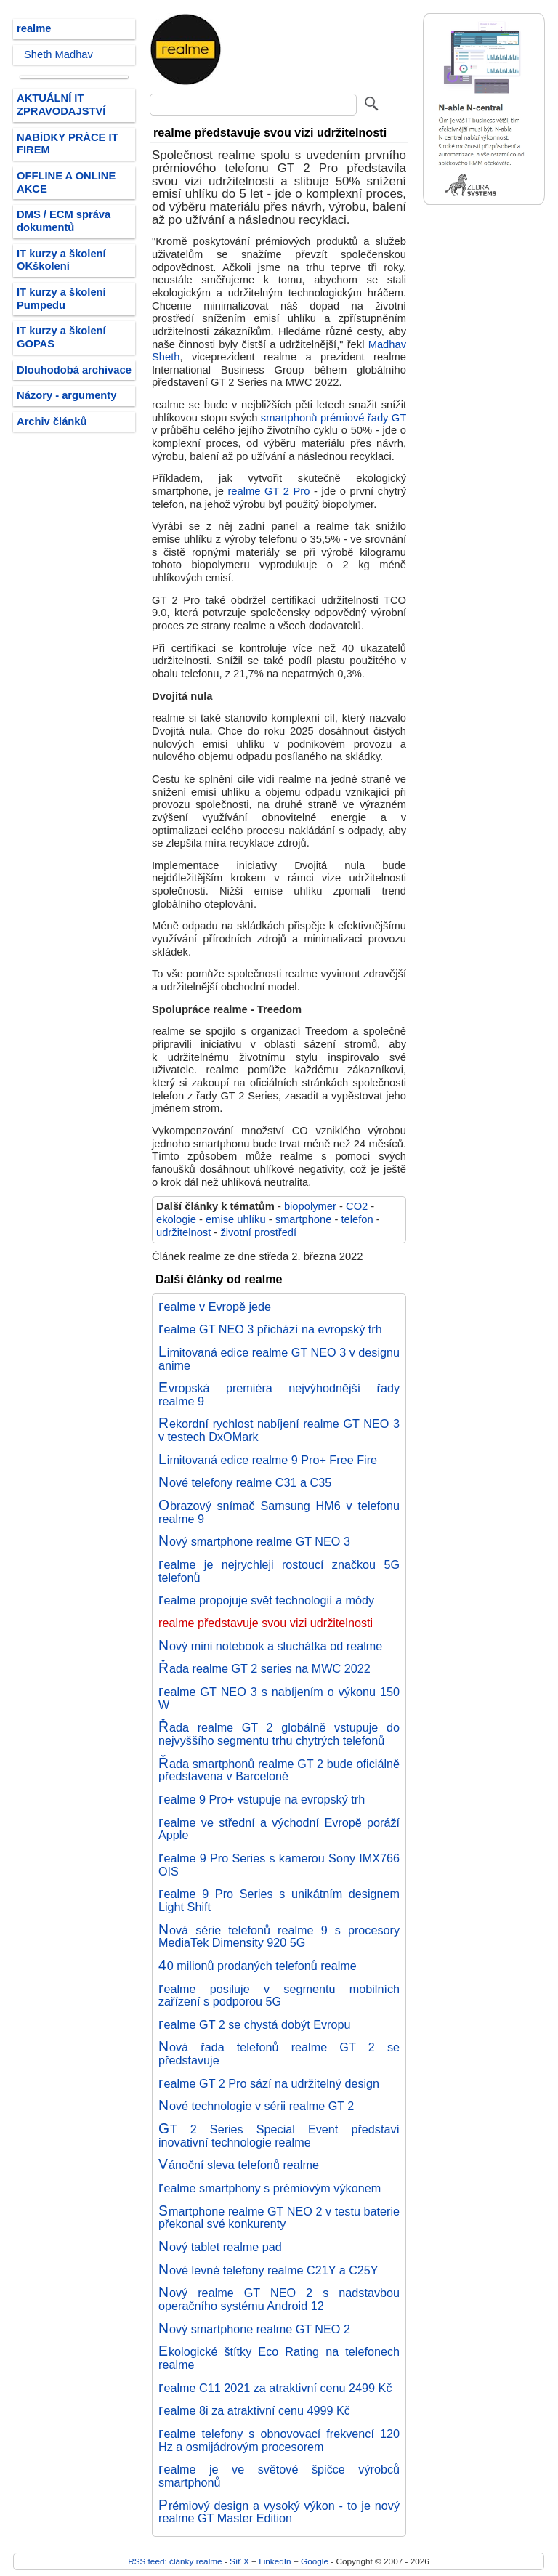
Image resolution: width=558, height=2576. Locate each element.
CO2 (357, 1206)
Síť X (239, 2561)
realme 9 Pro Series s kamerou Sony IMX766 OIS (279, 1865)
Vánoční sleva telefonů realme (238, 2164)
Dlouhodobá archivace (74, 370)
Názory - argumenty (66, 395)
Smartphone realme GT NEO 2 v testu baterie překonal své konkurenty (279, 2218)
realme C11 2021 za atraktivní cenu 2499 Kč (275, 2387)
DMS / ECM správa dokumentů (63, 221)
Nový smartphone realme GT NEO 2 (254, 2328)
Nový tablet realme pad (220, 2246)
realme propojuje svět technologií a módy (266, 1600)
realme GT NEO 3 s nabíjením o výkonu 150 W (279, 1698)
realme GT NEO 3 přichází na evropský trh (270, 1329)
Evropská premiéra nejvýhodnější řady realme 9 (279, 1394)
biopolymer (310, 1206)
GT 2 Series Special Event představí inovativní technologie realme (279, 2136)
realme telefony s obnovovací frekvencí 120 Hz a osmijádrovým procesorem (279, 2440)
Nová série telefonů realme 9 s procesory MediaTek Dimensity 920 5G (279, 1936)
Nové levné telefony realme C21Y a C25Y (268, 2270)
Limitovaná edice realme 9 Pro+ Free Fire (267, 1459)
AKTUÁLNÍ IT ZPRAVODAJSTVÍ (61, 104)
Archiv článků (52, 421)
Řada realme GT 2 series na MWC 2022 (264, 1668)
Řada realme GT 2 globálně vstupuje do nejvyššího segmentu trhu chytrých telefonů (279, 1734)
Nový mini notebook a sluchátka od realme (270, 1645)
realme (34, 28)
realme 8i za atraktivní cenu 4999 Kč (254, 2410)
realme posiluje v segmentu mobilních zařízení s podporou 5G (279, 1995)
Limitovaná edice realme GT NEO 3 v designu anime (279, 1359)
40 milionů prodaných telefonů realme (257, 1965)
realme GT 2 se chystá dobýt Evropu (254, 2024)
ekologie (176, 1219)
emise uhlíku (236, 1219)
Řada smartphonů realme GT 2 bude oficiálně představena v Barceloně (279, 1770)
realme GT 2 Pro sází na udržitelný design (268, 2083)
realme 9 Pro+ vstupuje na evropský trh (261, 1799)
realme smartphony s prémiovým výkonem (269, 2188)
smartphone (303, 1219)
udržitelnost (183, 1232)
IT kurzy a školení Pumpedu (61, 298)
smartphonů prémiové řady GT (333, 418)
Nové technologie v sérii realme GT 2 (256, 2105)
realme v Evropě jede (214, 1306)
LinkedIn (275, 2561)
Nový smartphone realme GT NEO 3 (254, 1541)
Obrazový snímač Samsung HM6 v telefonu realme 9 (279, 1512)
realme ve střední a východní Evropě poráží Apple (279, 1829)
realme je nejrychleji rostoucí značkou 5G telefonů (279, 1571)
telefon (357, 1219)
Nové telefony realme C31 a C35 (244, 1482)
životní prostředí (258, 1232)
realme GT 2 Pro (268, 491)
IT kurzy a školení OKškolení (61, 260)
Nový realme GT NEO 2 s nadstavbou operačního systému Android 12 (279, 2299)
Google (314, 2561)
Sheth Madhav (58, 54)
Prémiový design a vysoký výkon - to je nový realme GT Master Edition (279, 2512)
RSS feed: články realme (175, 2561)
